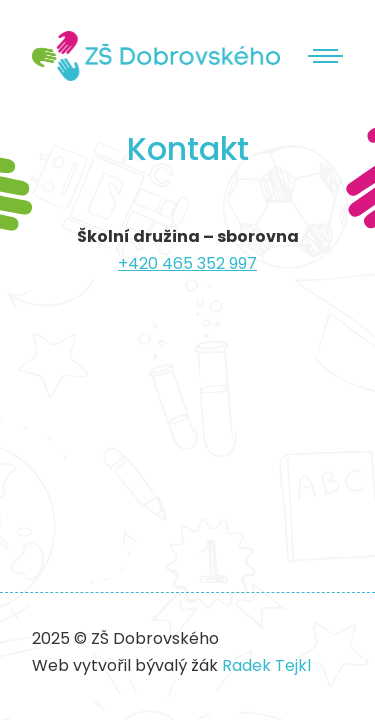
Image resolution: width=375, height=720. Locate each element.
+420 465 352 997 (187, 263)
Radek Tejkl (266, 665)
